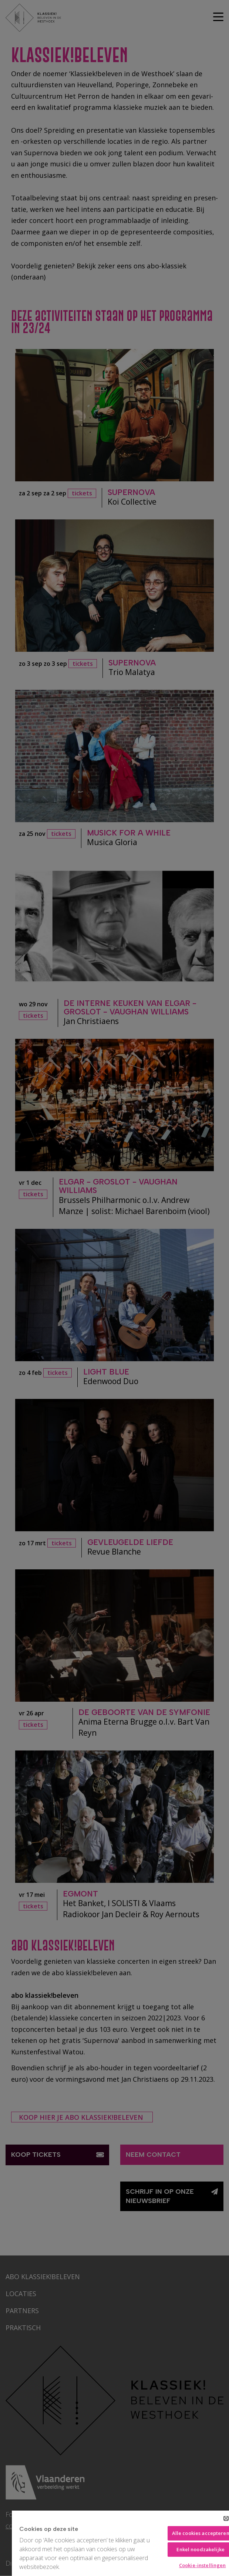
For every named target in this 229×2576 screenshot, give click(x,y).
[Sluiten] (226, 2518)
